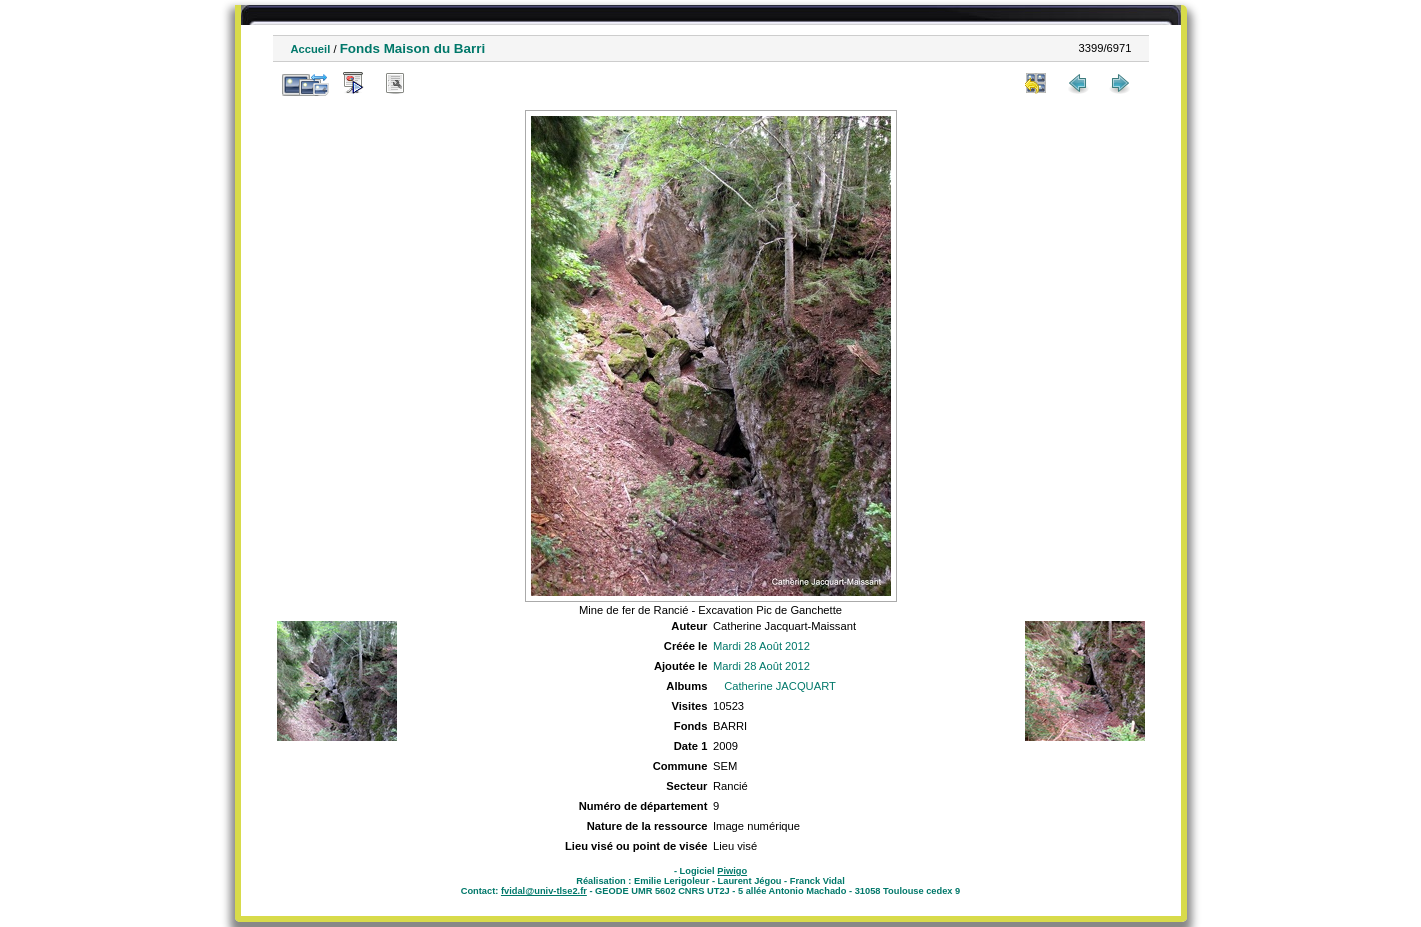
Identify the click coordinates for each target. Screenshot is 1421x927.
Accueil (311, 49)
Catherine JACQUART (780, 686)
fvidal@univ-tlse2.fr (544, 891)
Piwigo (732, 871)
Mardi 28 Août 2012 (761, 646)
